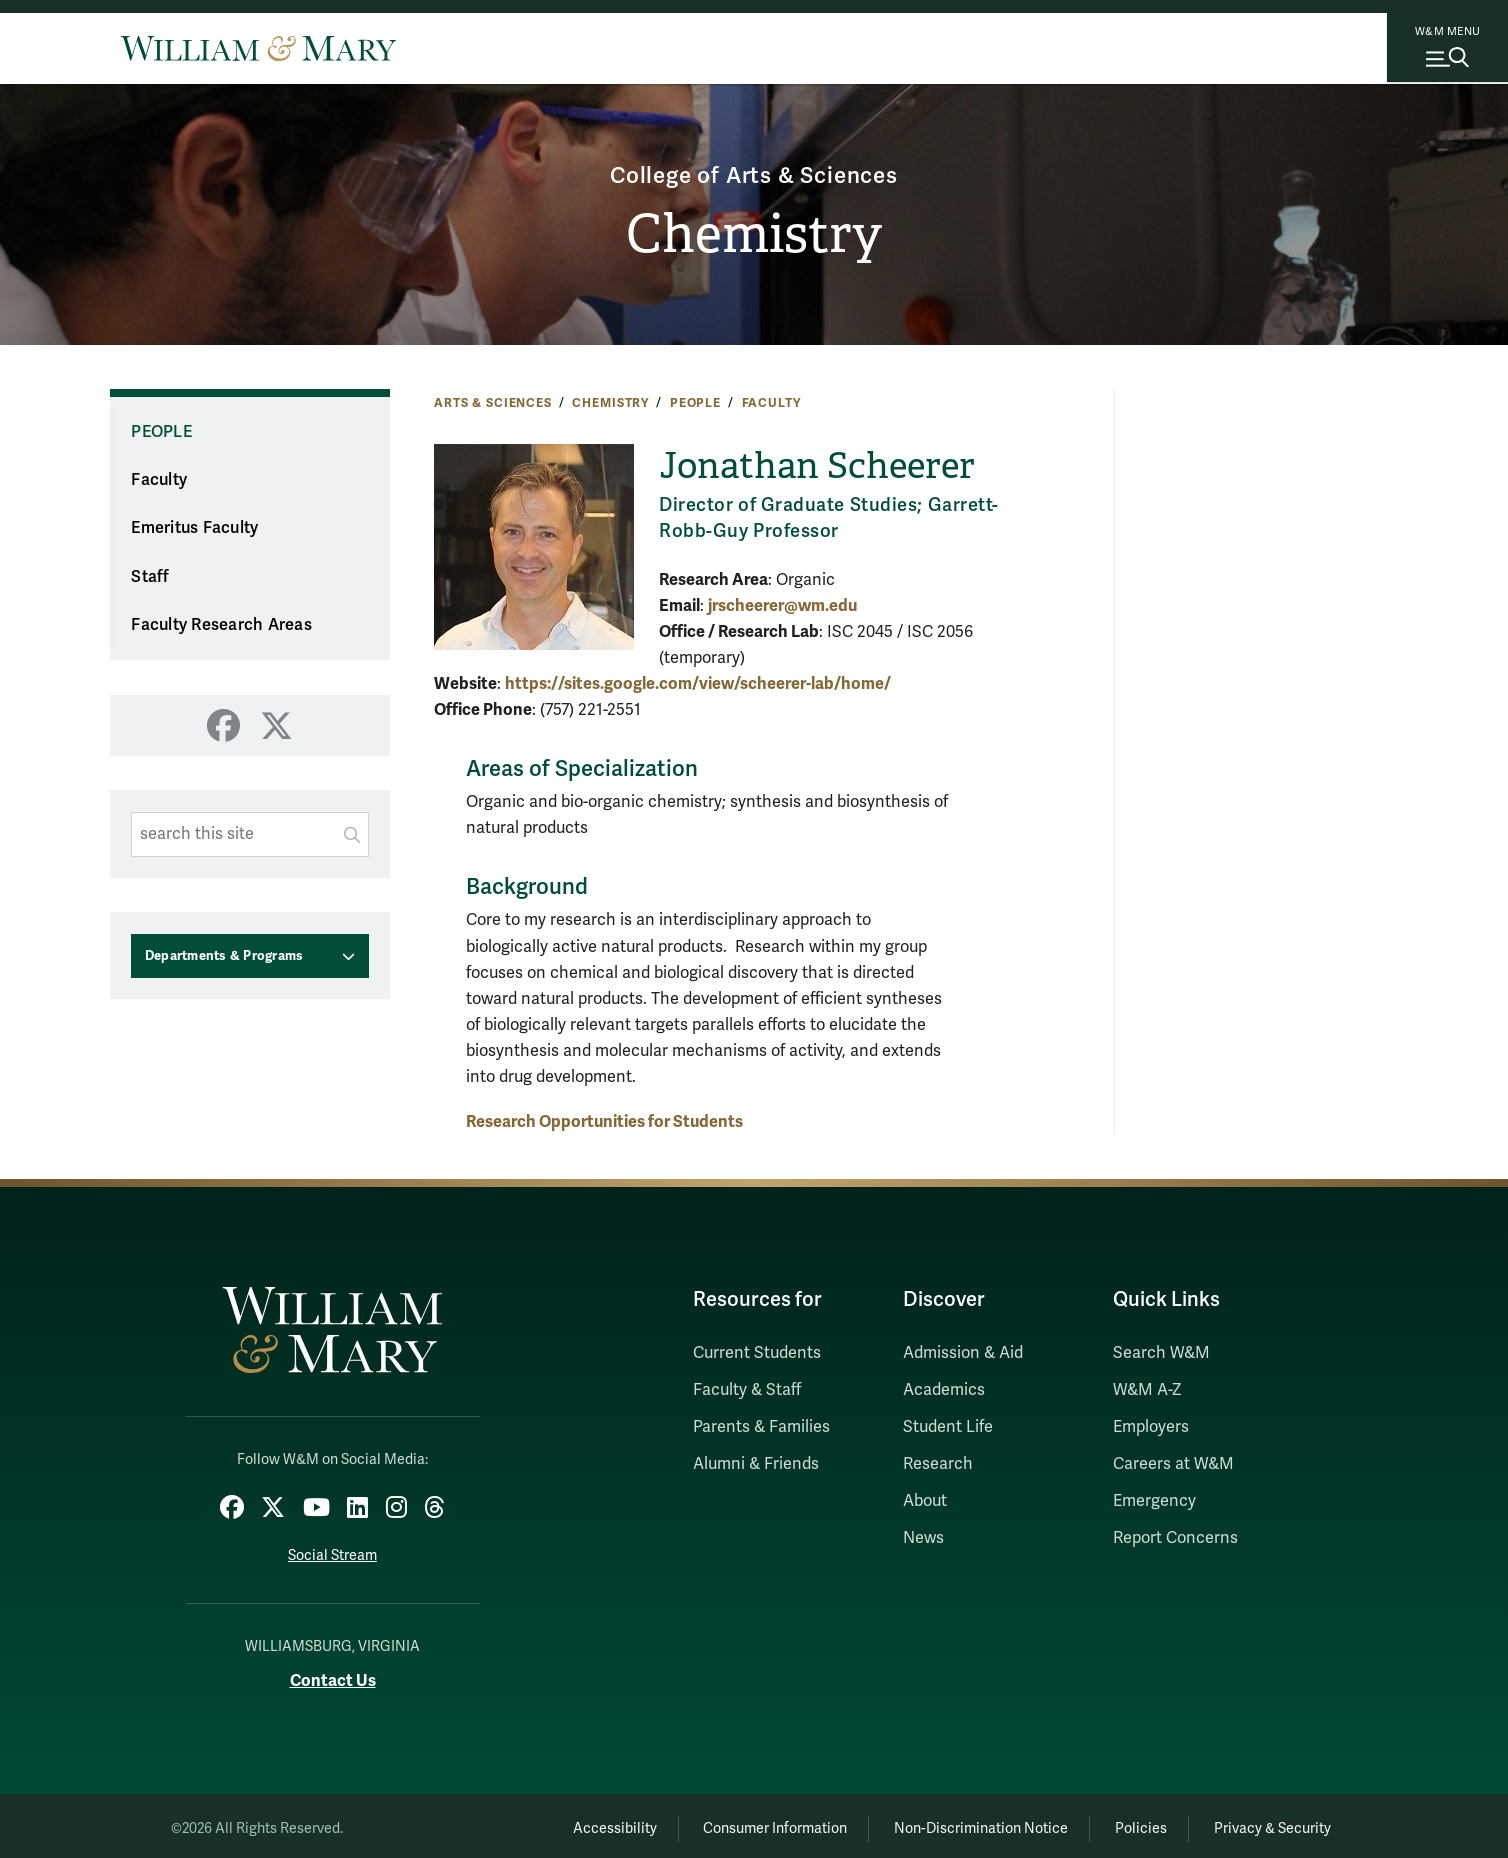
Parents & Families (761, 1427)
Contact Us (333, 1675)
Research (938, 1464)
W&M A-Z (1147, 1390)
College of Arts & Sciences (754, 172)
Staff (150, 577)
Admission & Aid (963, 1353)
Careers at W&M (1173, 1464)
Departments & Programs (224, 956)
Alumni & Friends (756, 1464)
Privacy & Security (1267, 1823)
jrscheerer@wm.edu (782, 605)
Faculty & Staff (747, 1390)
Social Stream (332, 1550)
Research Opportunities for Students (604, 1121)
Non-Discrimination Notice (952, 1823)
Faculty (771, 403)
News (923, 1538)
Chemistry (754, 236)
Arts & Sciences (493, 403)
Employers (1151, 1427)
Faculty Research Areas (221, 625)
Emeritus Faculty (194, 528)
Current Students (757, 1353)
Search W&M (1161, 1353)
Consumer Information (735, 1823)
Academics (944, 1390)
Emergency (1154, 1501)
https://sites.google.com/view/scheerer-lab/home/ (698, 683)
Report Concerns (1175, 1538)
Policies (1124, 1823)
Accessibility (562, 1823)
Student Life (948, 1427)
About (925, 1501)
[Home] (258, 48)
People (695, 403)
